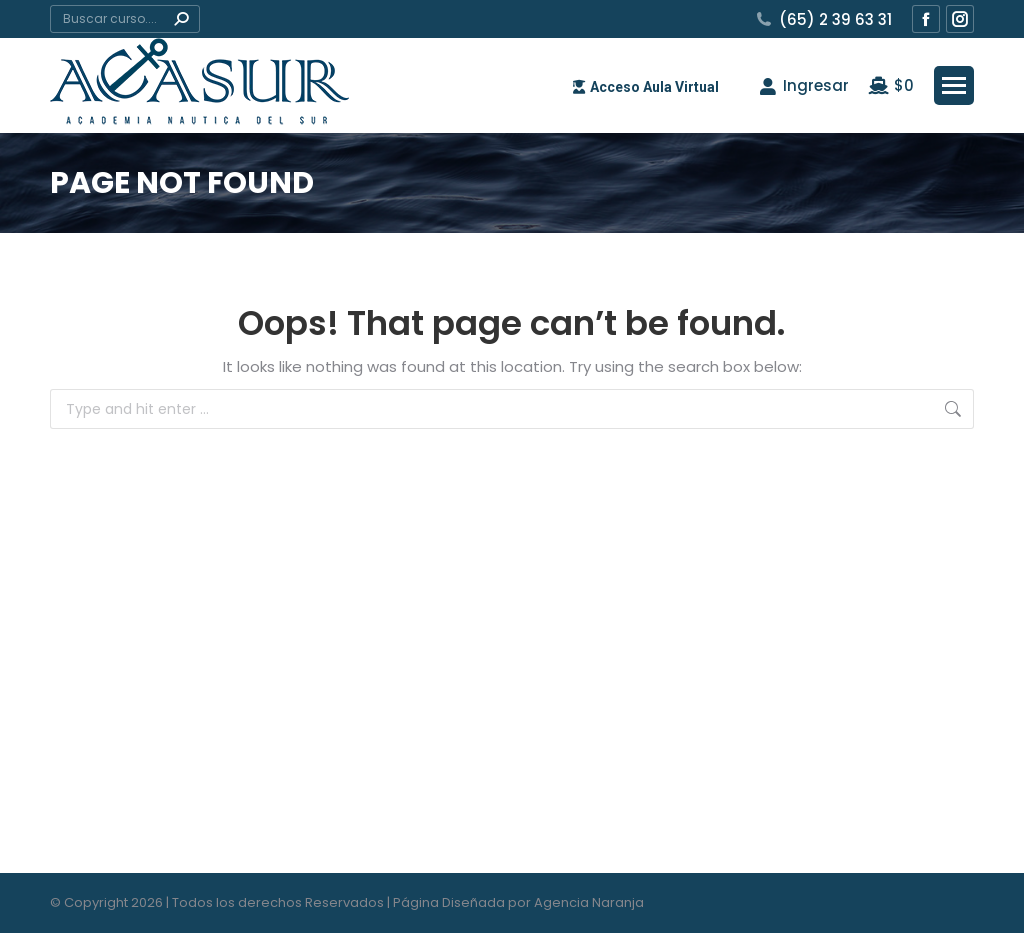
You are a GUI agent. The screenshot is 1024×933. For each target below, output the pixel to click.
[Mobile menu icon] (954, 85)
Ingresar (803, 85)
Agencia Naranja (589, 902)
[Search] (125, 19)
